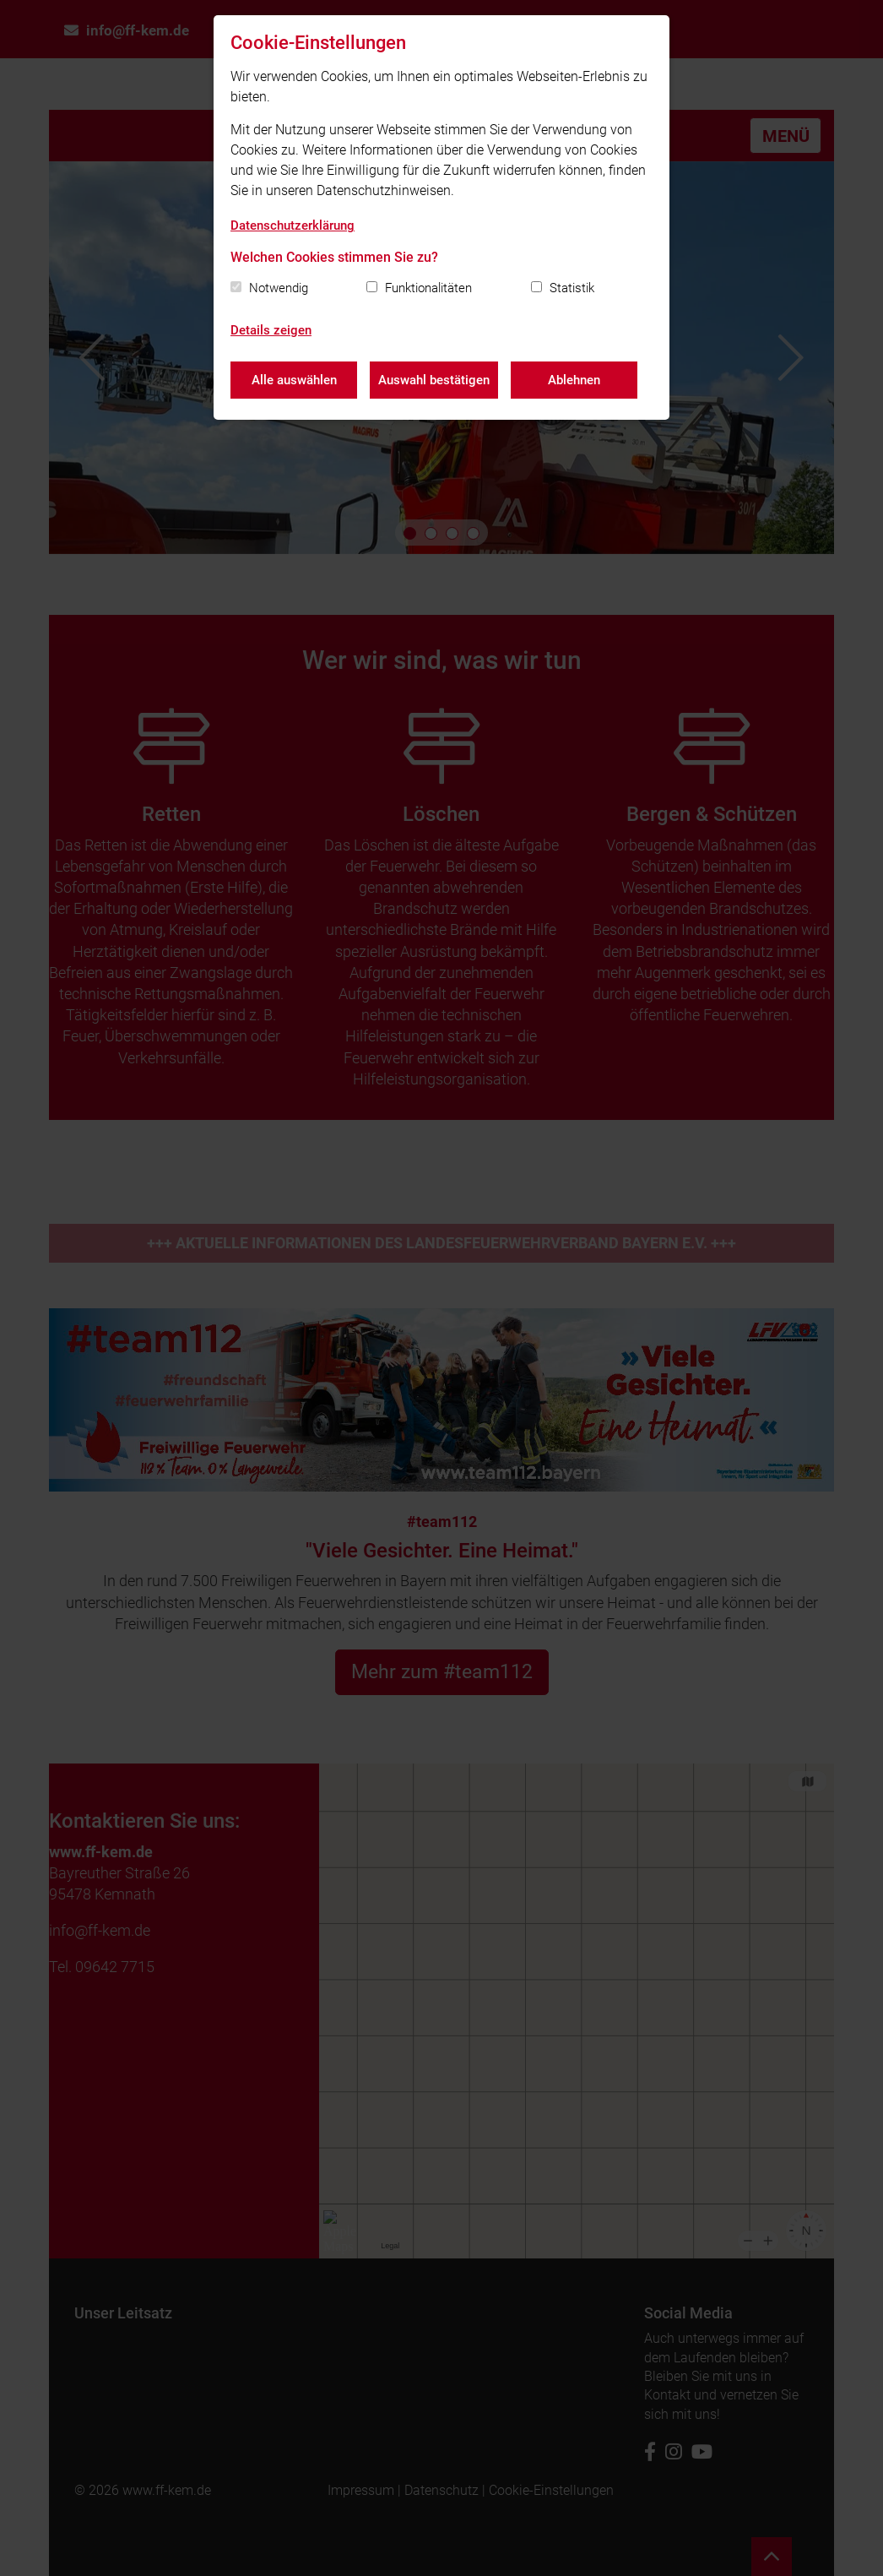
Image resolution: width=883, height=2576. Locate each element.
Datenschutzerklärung (292, 225)
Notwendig (278, 288)
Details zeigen (270, 330)
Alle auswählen (294, 380)
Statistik (572, 288)
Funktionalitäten (428, 288)
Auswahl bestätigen (434, 380)
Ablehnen (574, 380)
